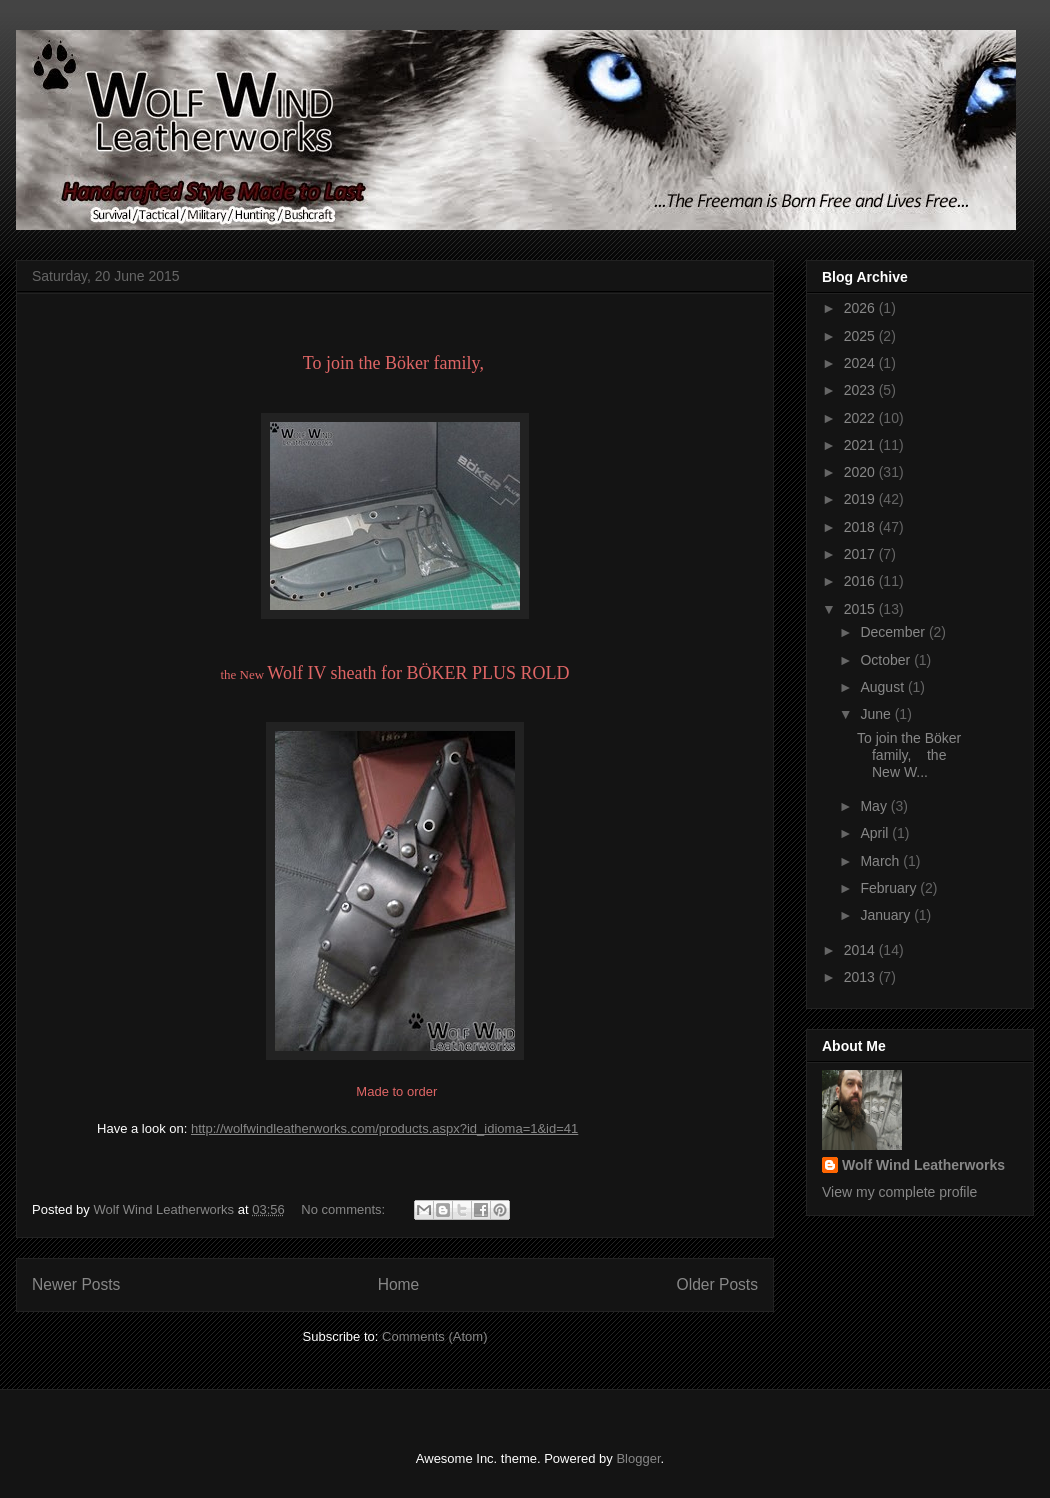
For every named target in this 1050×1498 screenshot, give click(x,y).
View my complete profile (899, 1192)
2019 (861, 499)
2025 (861, 336)
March (881, 861)
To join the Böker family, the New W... (909, 755)
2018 (861, 527)
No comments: (344, 1209)
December (894, 632)
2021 (861, 445)
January (887, 915)
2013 (861, 977)
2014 (861, 950)
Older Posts (717, 1284)
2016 (861, 581)
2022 (861, 418)
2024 (861, 363)
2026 (861, 308)
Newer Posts (76, 1284)
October (887, 660)
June (877, 714)
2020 (861, 472)
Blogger (638, 1458)
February (890, 888)
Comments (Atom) (434, 1336)
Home (399, 1284)
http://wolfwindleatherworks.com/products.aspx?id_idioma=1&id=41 (384, 1128)
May (875, 806)
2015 (861, 609)
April (876, 833)
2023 (861, 390)
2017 (861, 554)
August (883, 687)
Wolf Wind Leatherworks (923, 1165)
